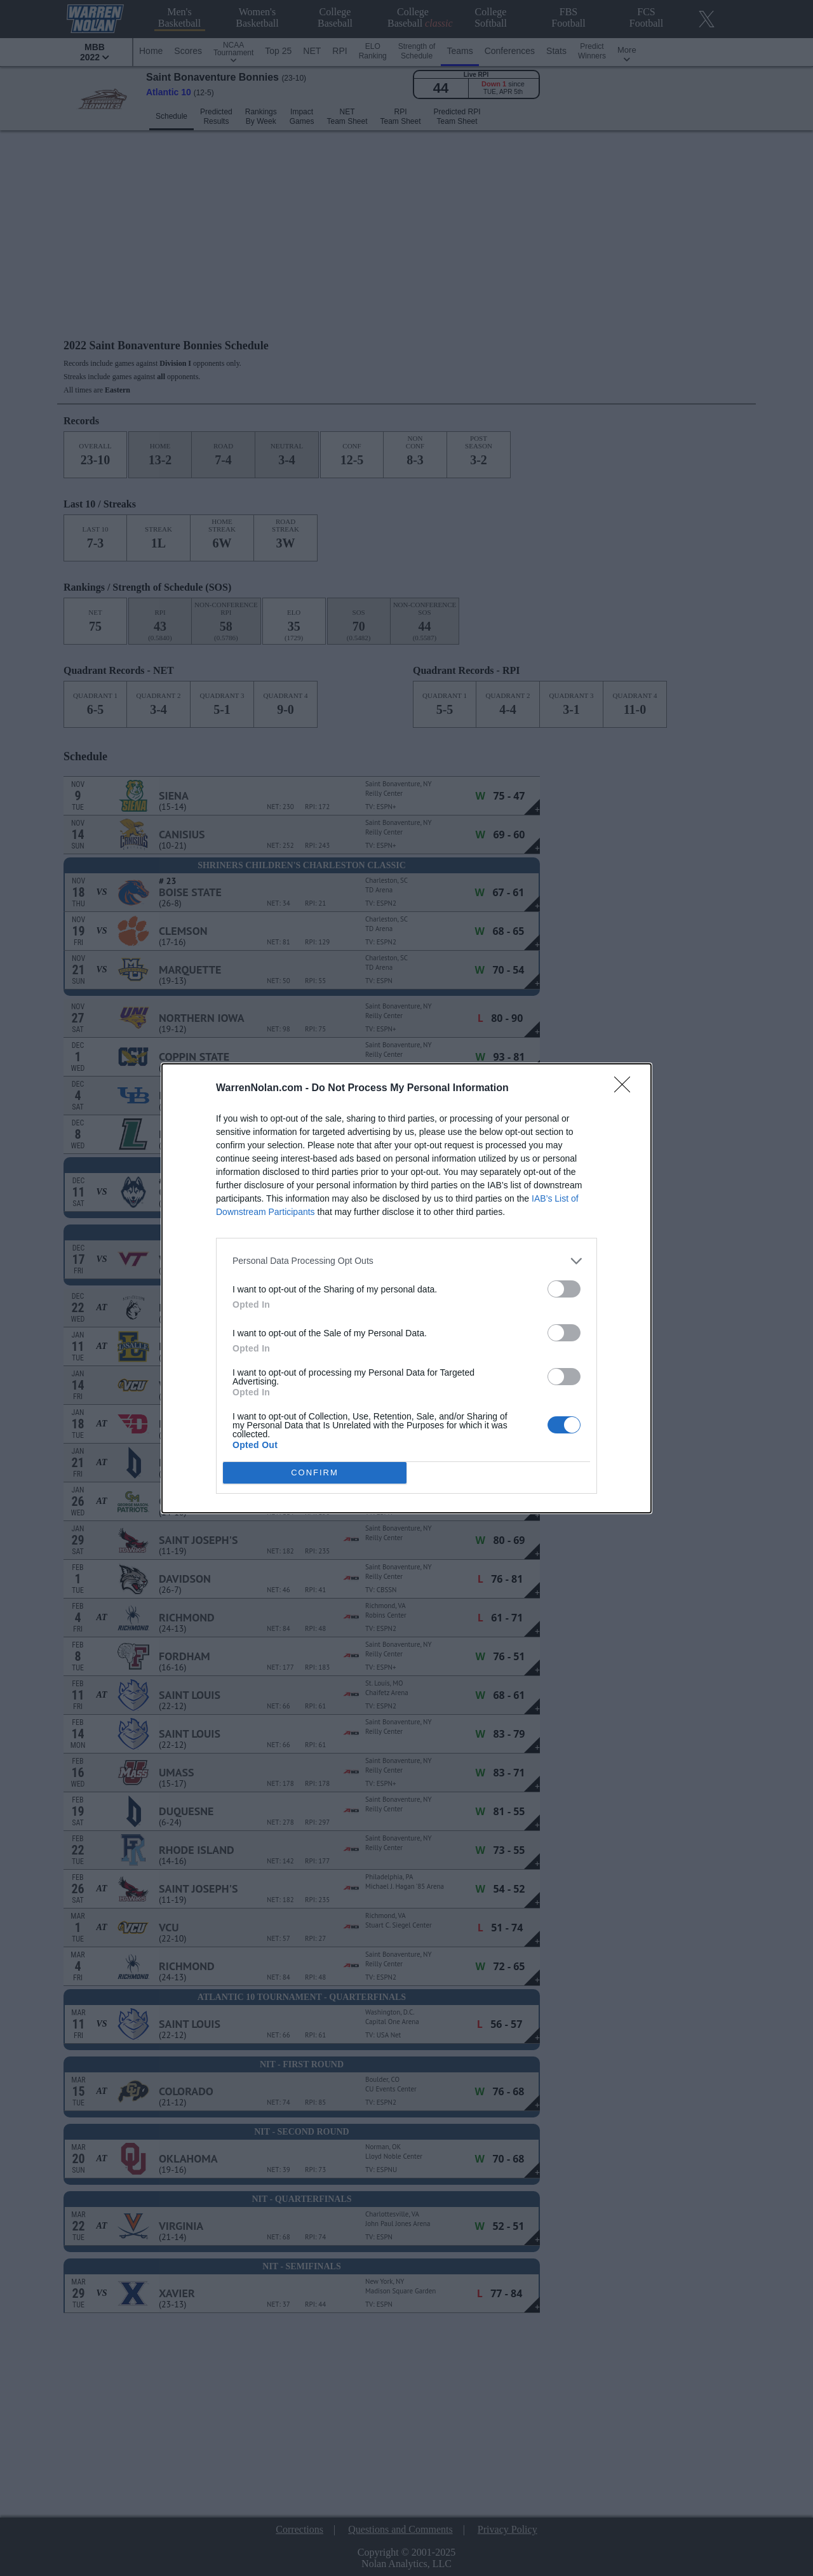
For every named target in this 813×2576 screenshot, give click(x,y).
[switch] (564, 1289)
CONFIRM (315, 1472)
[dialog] (406, 1288)
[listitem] (406, 1261)
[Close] (626, 1089)
